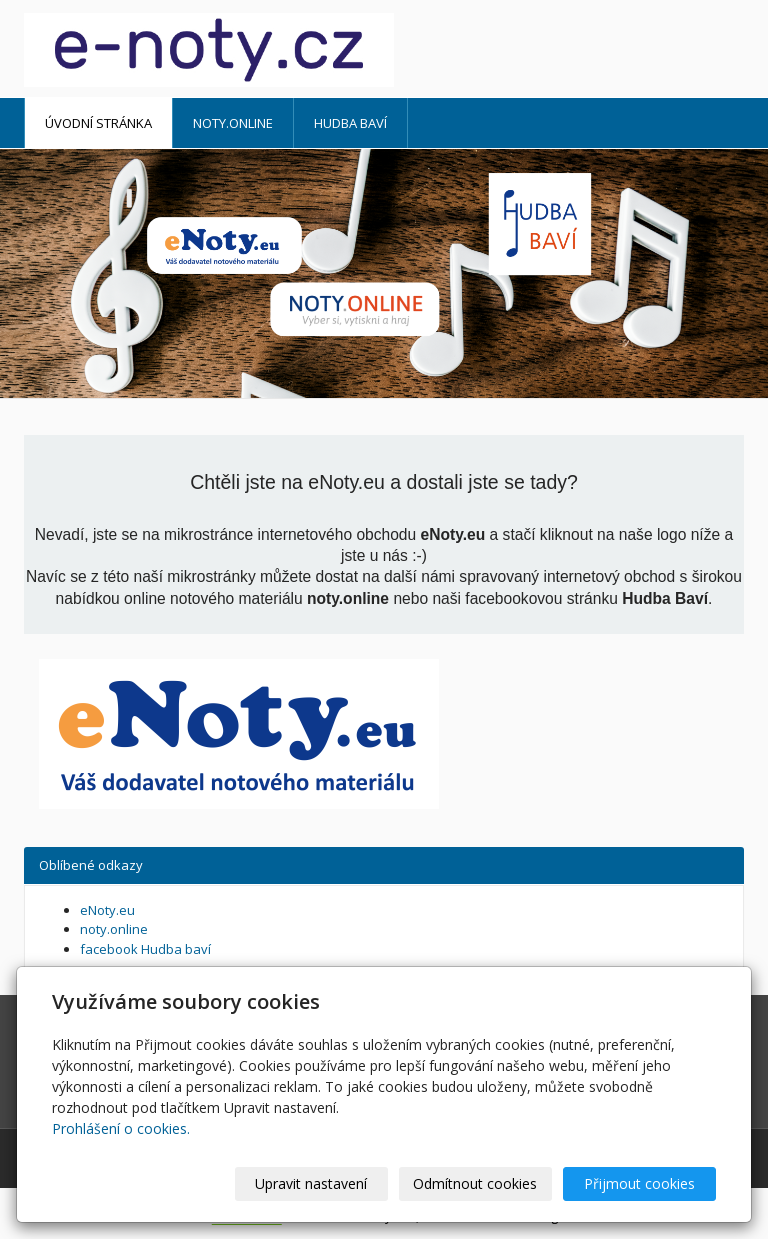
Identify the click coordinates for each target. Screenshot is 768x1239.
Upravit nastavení (311, 1183)
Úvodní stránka (98, 123)
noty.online (233, 123)
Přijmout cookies (639, 1183)
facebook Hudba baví (145, 949)
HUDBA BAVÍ (350, 123)
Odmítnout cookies (475, 1183)
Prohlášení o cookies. (121, 1128)
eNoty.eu (107, 910)
